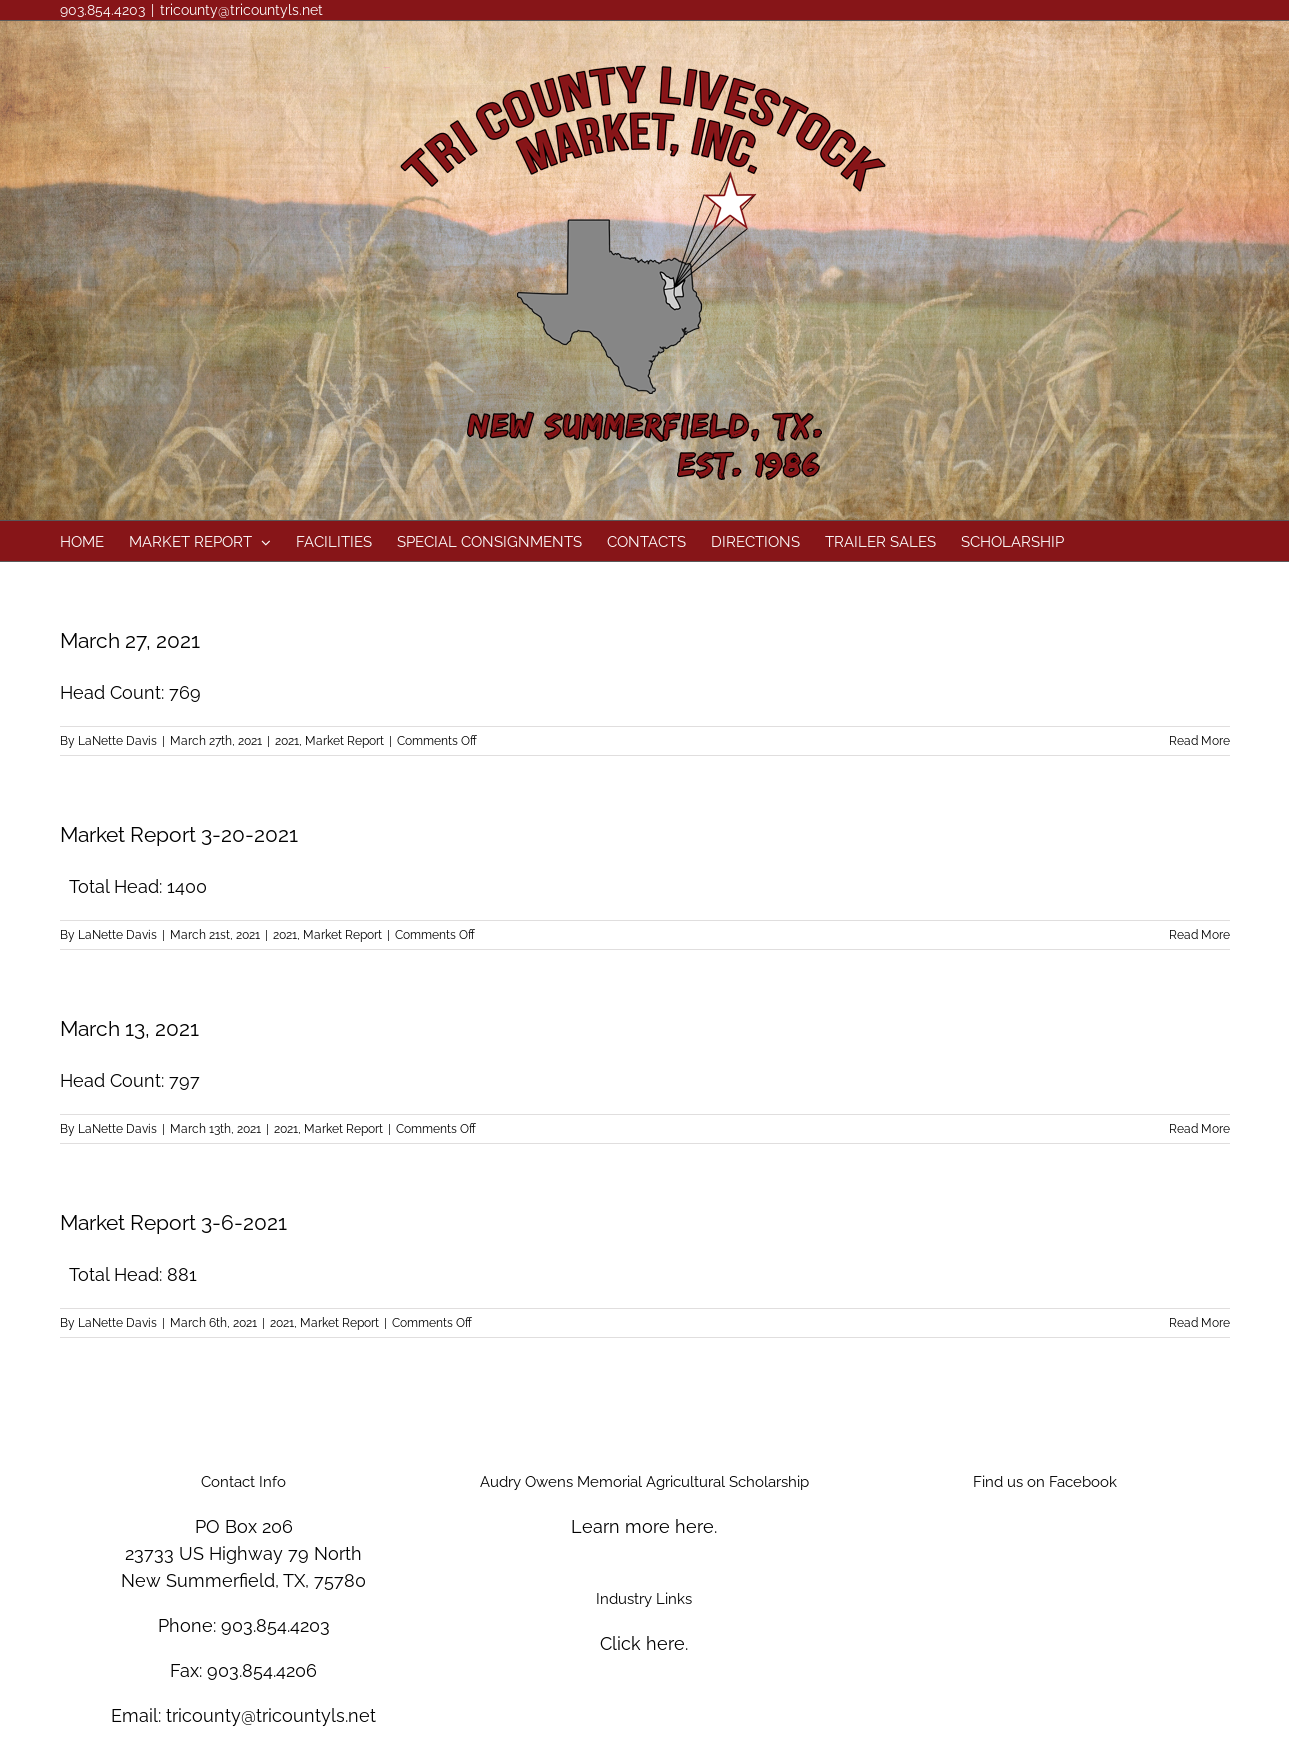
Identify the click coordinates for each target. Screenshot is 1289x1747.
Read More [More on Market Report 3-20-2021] (1199, 935)
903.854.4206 (262, 1670)
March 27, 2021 (130, 640)
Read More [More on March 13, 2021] (1199, 1129)
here (694, 1526)
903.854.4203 (275, 1625)
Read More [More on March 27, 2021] (1199, 741)
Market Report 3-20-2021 (179, 834)
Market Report (344, 741)
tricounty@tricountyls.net (241, 10)
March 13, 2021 (129, 1028)
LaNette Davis (117, 741)
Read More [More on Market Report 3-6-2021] (1199, 1323)
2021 (287, 741)
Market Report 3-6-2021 (173, 1222)
